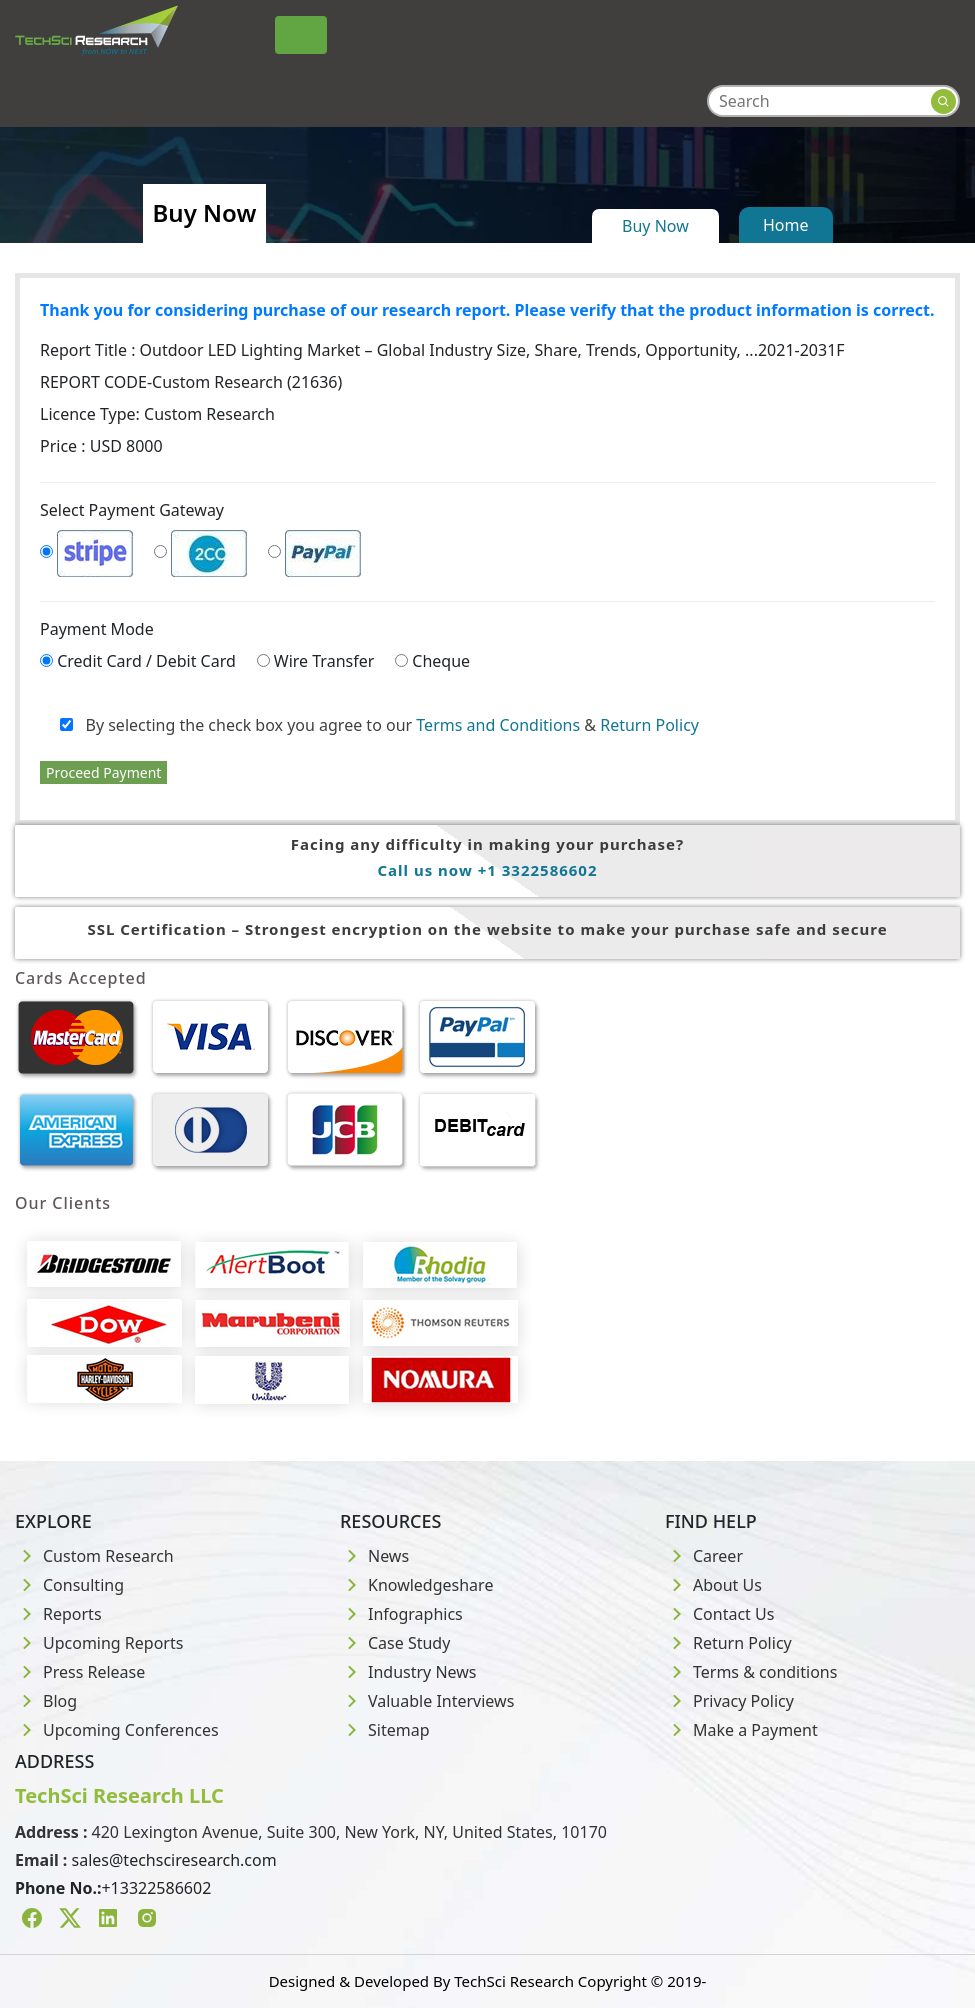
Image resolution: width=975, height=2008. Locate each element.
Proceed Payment (103, 772)
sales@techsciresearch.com (174, 1860)
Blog (46, 1701)
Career (704, 1556)
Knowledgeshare (416, 1585)
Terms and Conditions (498, 725)
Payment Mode (97, 629)
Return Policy (649, 725)
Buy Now (655, 226)
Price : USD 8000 (101, 446)
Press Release (80, 1672)
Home (786, 225)
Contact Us (719, 1614)
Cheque (441, 661)
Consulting (69, 1585)
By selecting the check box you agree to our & (379, 725)
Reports (58, 1614)
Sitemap (385, 1730)
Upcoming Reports (99, 1643)
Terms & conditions (751, 1672)
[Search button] (943, 101)
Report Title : (442, 350)
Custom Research (94, 1556)
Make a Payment (741, 1730)
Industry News (408, 1672)
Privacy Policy (729, 1701)
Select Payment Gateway (132, 510)
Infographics (401, 1614)
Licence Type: (157, 414)
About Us (713, 1585)
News (374, 1556)
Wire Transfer (324, 661)
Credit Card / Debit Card (146, 661)
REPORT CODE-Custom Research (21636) (191, 382)
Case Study (395, 1643)
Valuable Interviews (427, 1701)
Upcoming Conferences (117, 1730)
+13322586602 (156, 1888)
